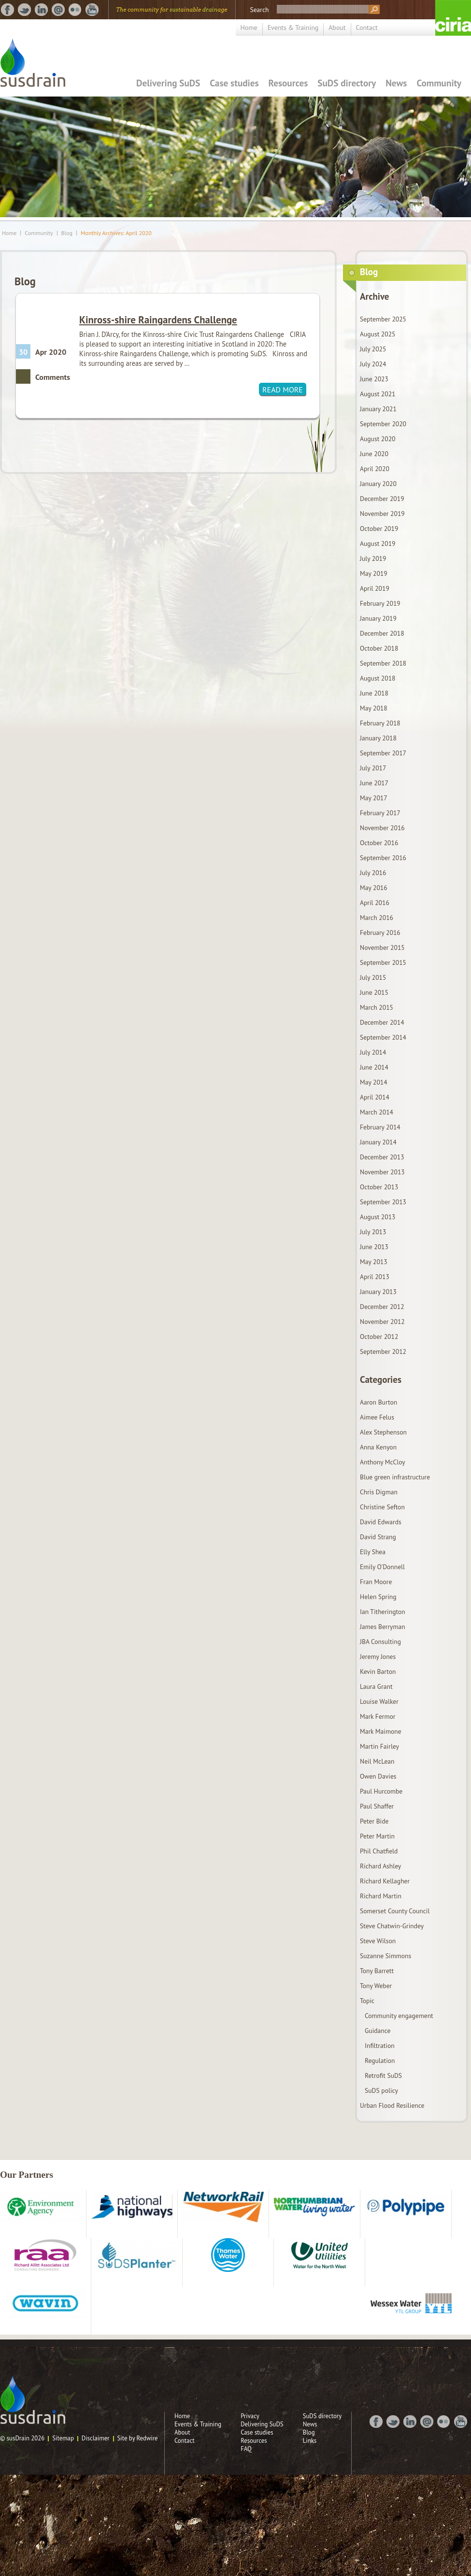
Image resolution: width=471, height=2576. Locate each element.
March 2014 (376, 1112)
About (336, 27)
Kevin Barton (378, 1671)
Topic (367, 2000)
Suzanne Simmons (385, 1955)
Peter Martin (377, 1836)
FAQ (246, 2449)
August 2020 (378, 438)
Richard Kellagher (385, 1881)
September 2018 (383, 663)
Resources (288, 83)
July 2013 (373, 1231)
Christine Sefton (382, 1507)
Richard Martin (380, 1896)
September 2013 (383, 1201)
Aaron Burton (378, 1402)
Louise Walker (379, 1701)
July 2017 (373, 768)
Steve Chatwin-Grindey (392, 1926)
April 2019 (374, 588)
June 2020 (374, 453)
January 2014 (378, 1142)
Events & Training (293, 27)
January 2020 (378, 483)
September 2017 (383, 753)
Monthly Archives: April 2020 (116, 233)
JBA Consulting (380, 1641)
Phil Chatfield (379, 1851)
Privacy (250, 2416)
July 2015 (373, 977)
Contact (367, 27)
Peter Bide (374, 1821)
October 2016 (379, 842)
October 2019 (379, 528)
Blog (66, 233)
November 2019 (382, 513)
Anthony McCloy (382, 1462)
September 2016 (383, 857)
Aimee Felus (377, 1417)
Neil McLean (377, 1761)
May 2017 (373, 798)
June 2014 (374, 1067)
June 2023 (374, 379)
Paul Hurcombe (381, 1791)
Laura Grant (376, 1686)
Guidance (378, 2030)
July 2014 (373, 1052)
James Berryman (382, 1626)
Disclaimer (96, 2438)
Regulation (380, 2060)
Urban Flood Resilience (392, 2105)
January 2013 (378, 1291)
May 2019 (373, 573)
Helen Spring (378, 1596)
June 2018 (374, 693)
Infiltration (380, 2045)
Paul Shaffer (377, 1806)
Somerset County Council (394, 1911)
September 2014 (383, 1037)
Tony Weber (376, 1985)
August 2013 (378, 1216)
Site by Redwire (137, 2438)
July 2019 (373, 558)
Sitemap (63, 2438)
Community (438, 83)
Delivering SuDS (168, 83)
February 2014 (380, 1127)
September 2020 (383, 423)
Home (249, 27)
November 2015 (382, 947)
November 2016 (382, 827)
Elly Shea (372, 1551)
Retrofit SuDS (383, 2075)
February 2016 (380, 932)
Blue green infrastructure (395, 1477)
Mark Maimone (380, 1731)
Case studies (234, 83)
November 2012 (382, 1321)
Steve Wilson (378, 1940)
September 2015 (383, 962)
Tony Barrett (377, 1970)
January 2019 (378, 618)
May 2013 (373, 1261)
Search (259, 9)
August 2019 (378, 543)
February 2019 (380, 603)
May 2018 (373, 708)
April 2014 (374, 1097)
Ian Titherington (382, 1611)
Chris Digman (379, 1492)
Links (310, 2441)
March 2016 (376, 917)
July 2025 (373, 349)
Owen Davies (378, 1776)
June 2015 (374, 992)
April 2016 (374, 902)
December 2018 (382, 633)
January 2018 (378, 738)
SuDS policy (381, 2090)
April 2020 (374, 468)
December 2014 (382, 1022)
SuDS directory (346, 83)
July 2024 (373, 364)
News (396, 83)
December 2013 (382, 1157)
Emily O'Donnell (382, 1566)
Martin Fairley (379, 1746)
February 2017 (380, 812)
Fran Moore (376, 1581)
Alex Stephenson (383, 1432)
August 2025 (378, 334)
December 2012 (382, 1306)
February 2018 (380, 723)
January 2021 (378, 408)
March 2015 (376, 1007)
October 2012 (379, 1336)
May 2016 (373, 887)
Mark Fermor (377, 1716)
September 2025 (383, 319)
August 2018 (378, 678)
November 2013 (382, 1172)
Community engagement (399, 2015)
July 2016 (373, 872)
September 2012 (383, 1351)
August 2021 (378, 394)
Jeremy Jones (378, 1656)
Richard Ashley (380, 1866)
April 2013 (374, 1276)
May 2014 (373, 1082)
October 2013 (379, 1187)
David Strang (378, 1536)
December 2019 (382, 498)
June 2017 (374, 783)
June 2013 (374, 1246)
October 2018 (379, 648)
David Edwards (380, 1522)
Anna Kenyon (378, 1447)
